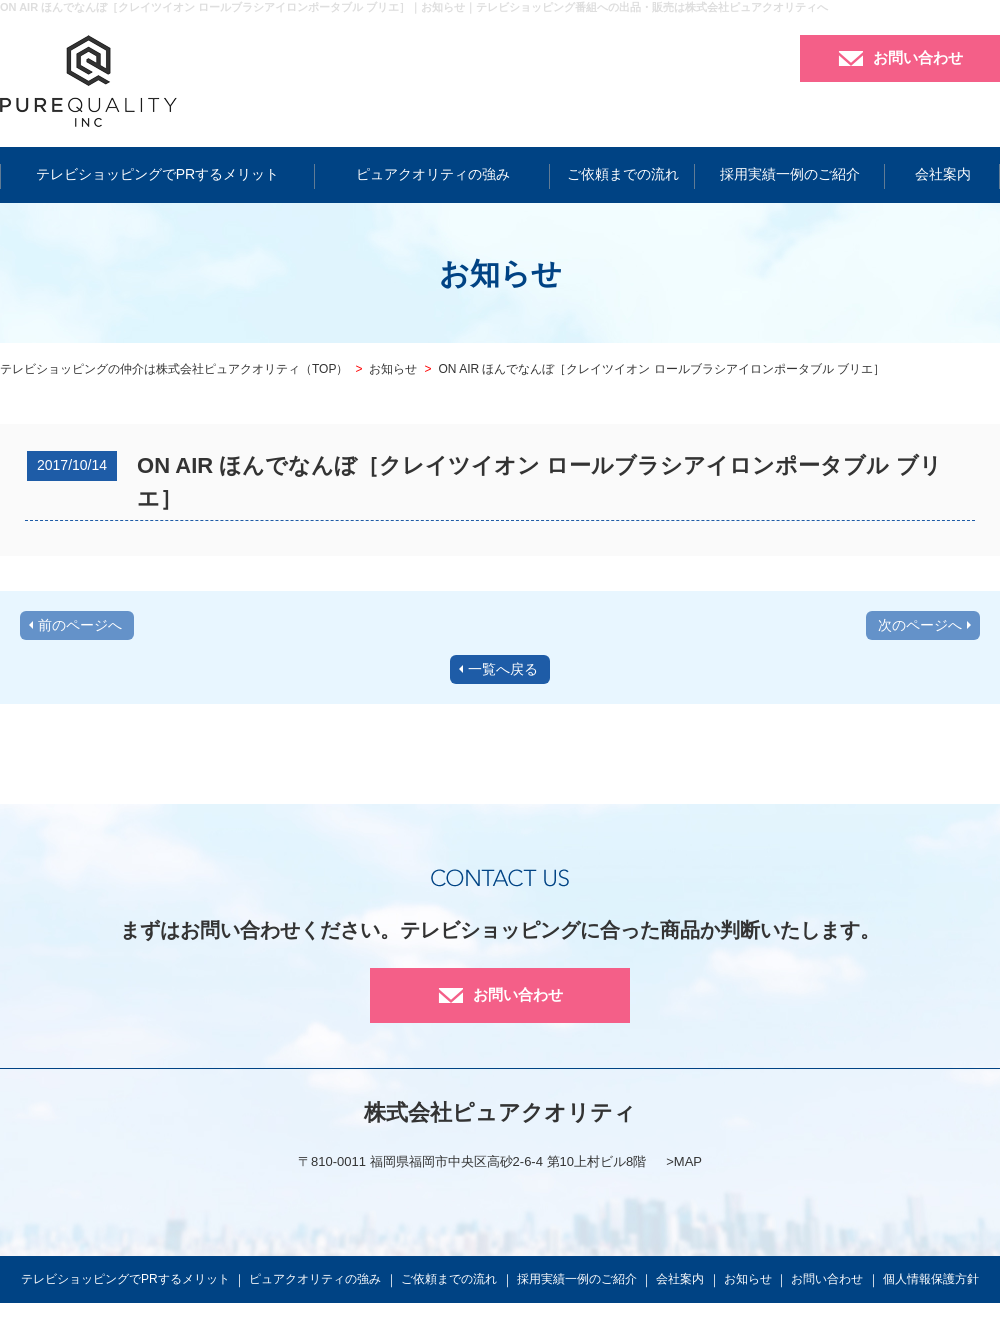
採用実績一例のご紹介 (790, 174)
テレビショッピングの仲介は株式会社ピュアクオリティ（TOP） (174, 369)
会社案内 (943, 174)
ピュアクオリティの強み (433, 174)
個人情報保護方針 (931, 1279)
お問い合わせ (918, 57)
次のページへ (920, 625)
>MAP (684, 1161)
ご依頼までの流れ (623, 174)
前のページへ (80, 625)
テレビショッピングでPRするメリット (157, 174)
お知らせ (393, 369)
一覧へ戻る (503, 669)
